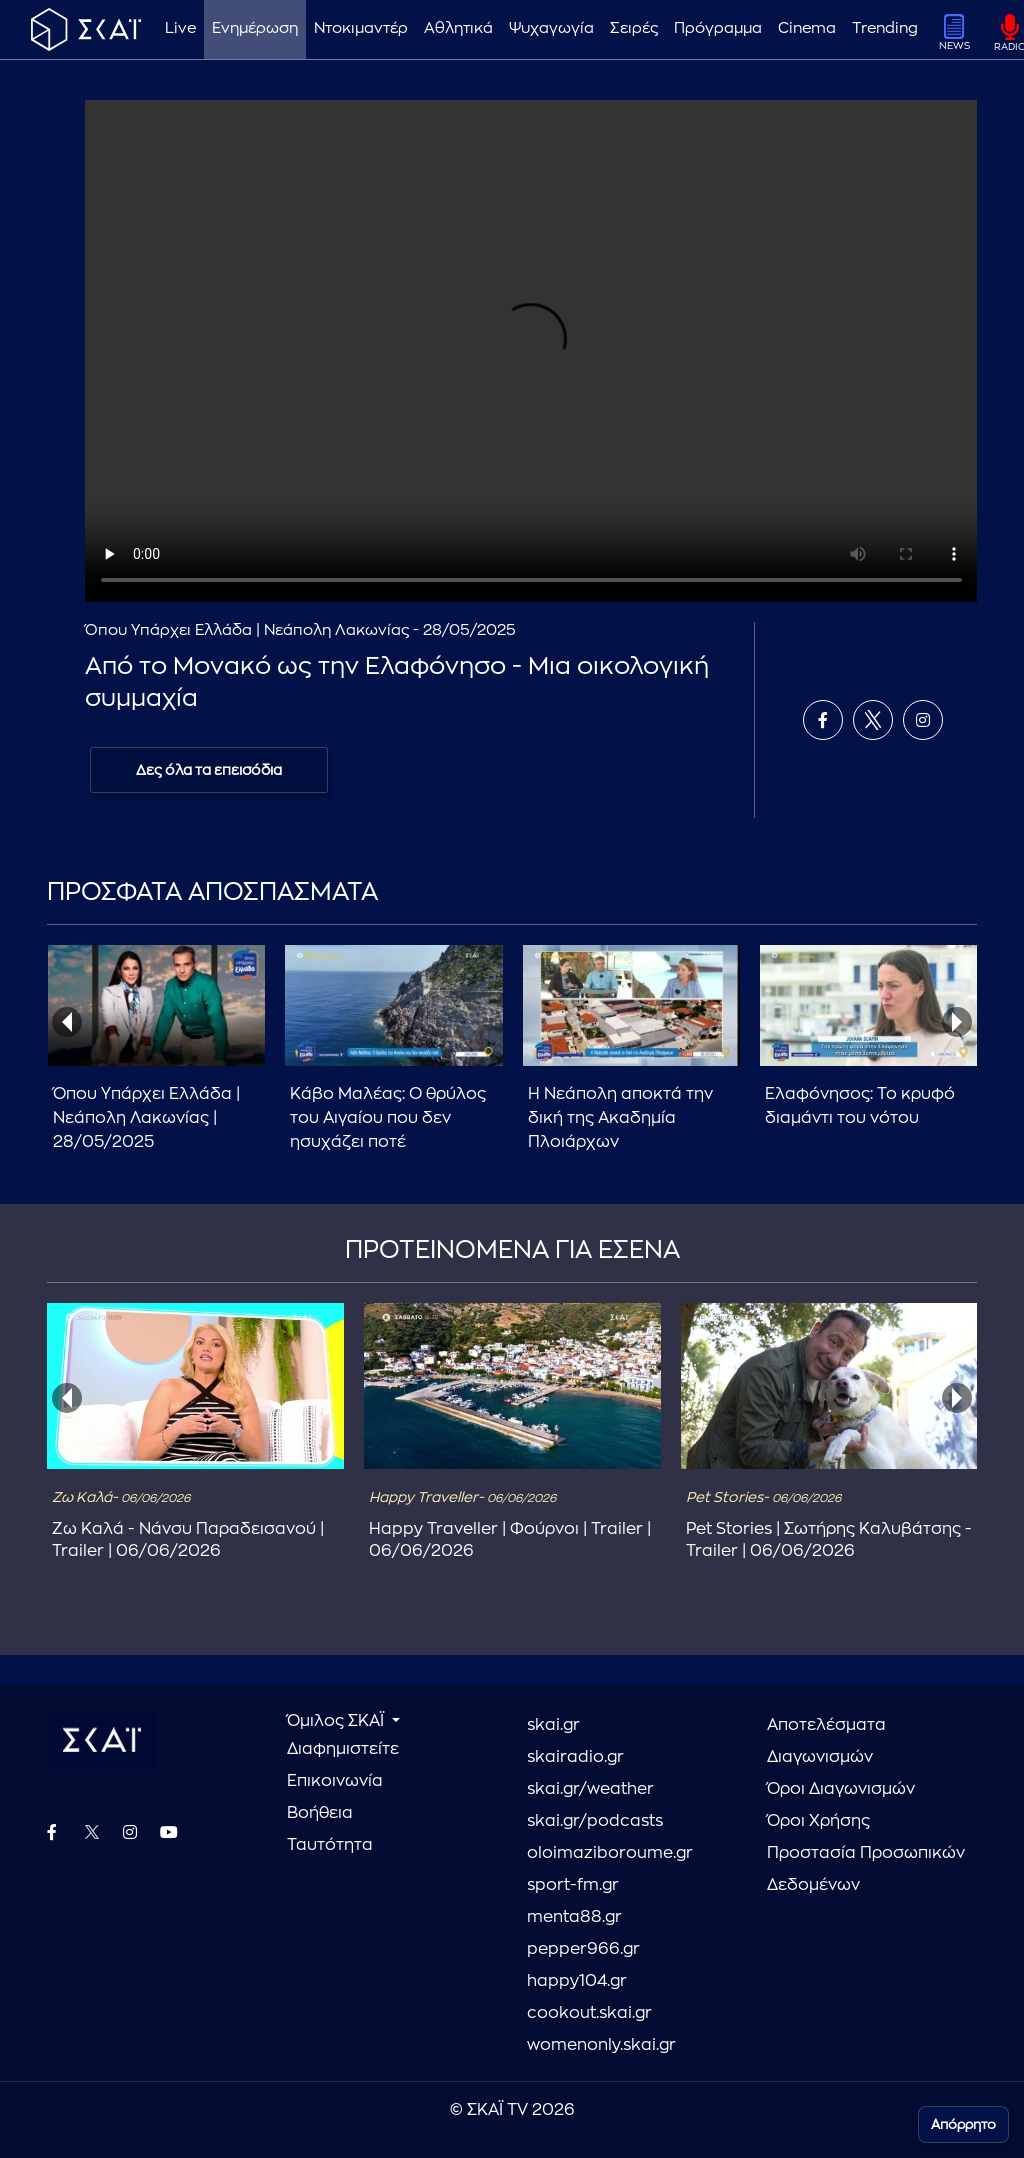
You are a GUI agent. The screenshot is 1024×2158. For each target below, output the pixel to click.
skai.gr (553, 1725)
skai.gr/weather (590, 1789)
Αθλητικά (458, 28)
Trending (885, 28)
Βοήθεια (320, 1813)
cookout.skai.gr (589, 2013)
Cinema (807, 28)
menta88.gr (574, 1917)
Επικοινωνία (335, 1781)
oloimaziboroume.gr (610, 1853)
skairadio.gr (575, 1757)
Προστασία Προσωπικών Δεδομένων (866, 1869)
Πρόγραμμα (718, 28)
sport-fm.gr (573, 1885)
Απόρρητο (963, 2124)
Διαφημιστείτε (343, 1749)
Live (180, 28)
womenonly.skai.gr (601, 2045)
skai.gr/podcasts (595, 1821)
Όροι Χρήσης (818, 1821)
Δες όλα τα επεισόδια (209, 770)
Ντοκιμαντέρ (361, 28)
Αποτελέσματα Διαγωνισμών (826, 1741)
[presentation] (67, 1022)
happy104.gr (577, 1981)
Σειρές (634, 28)
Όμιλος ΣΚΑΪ (337, 1721)
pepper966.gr (583, 1949)
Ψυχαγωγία (551, 28)
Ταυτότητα (330, 1845)
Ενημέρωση (255, 28)
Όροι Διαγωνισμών (841, 1789)
